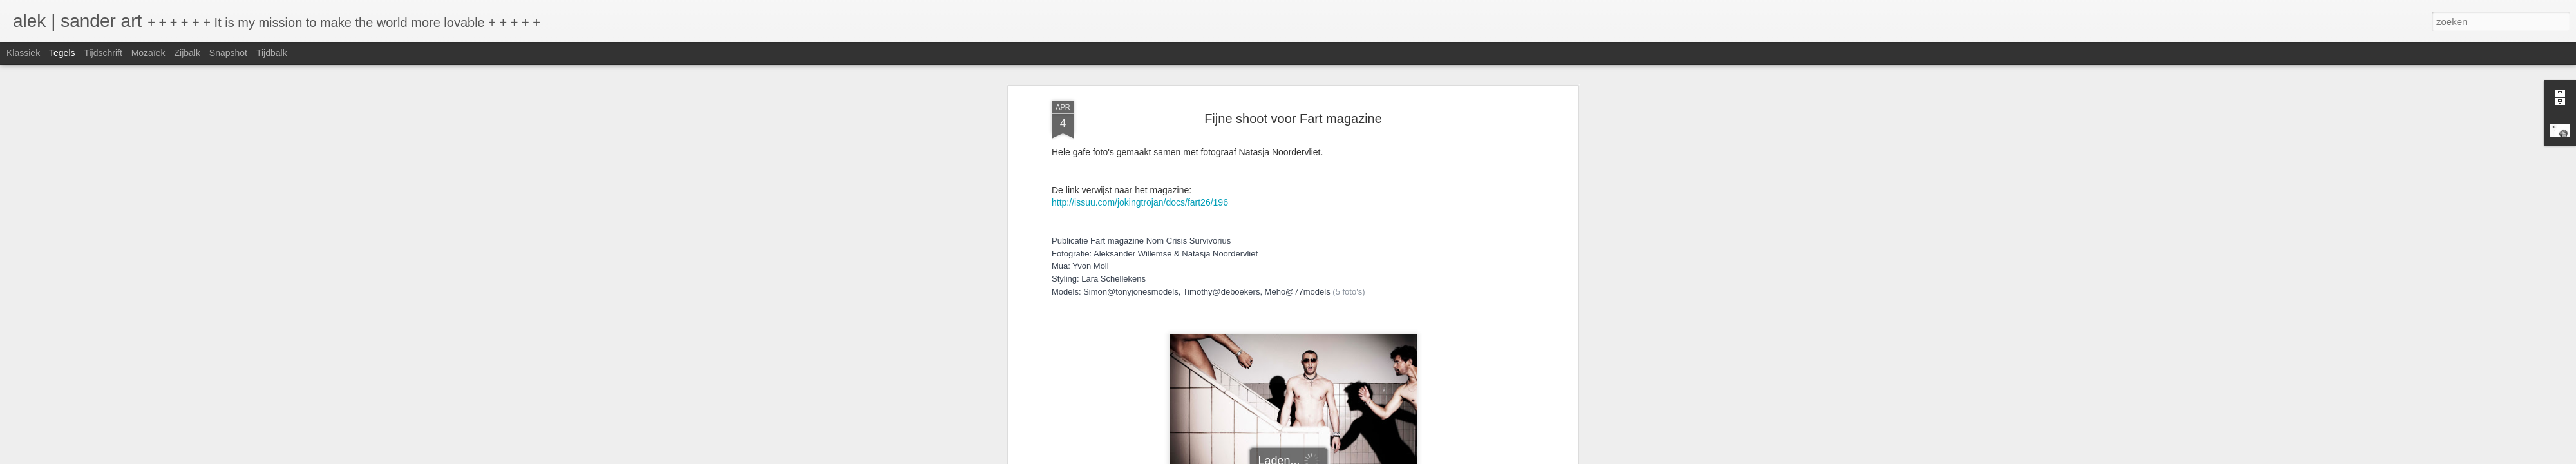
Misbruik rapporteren (1397, 457)
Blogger (1349, 457)
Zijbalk (187, 53)
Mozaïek (148, 53)
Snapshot (228, 53)
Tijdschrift (103, 53)
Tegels (62, 53)
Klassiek (23, 53)
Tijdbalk (271, 53)
